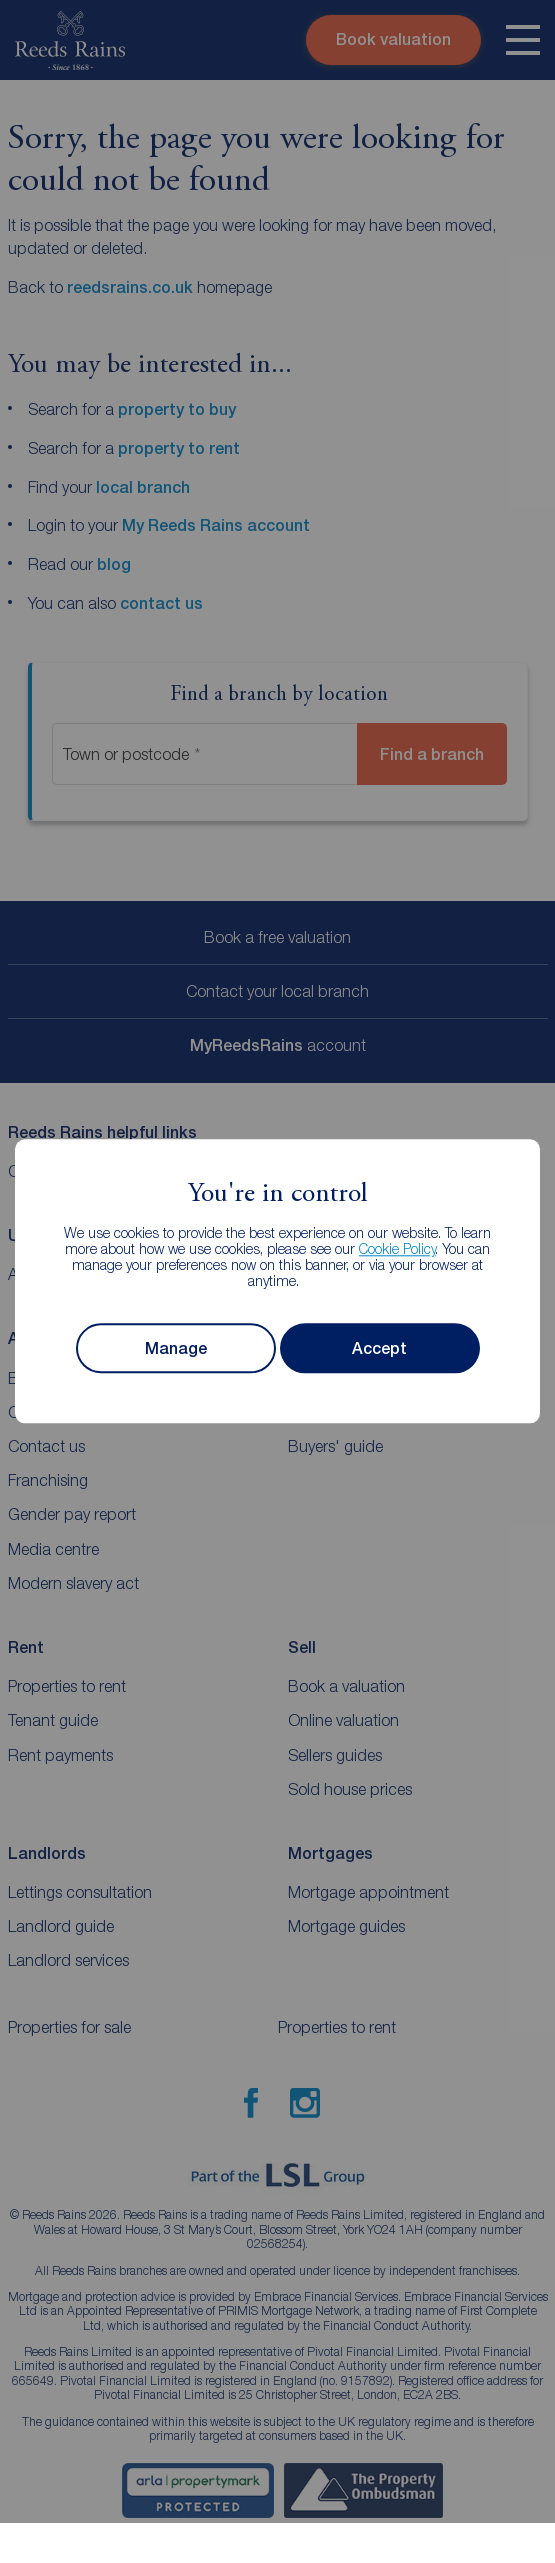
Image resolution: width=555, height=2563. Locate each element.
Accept (379, 1348)
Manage (176, 1348)
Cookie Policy (397, 1249)
